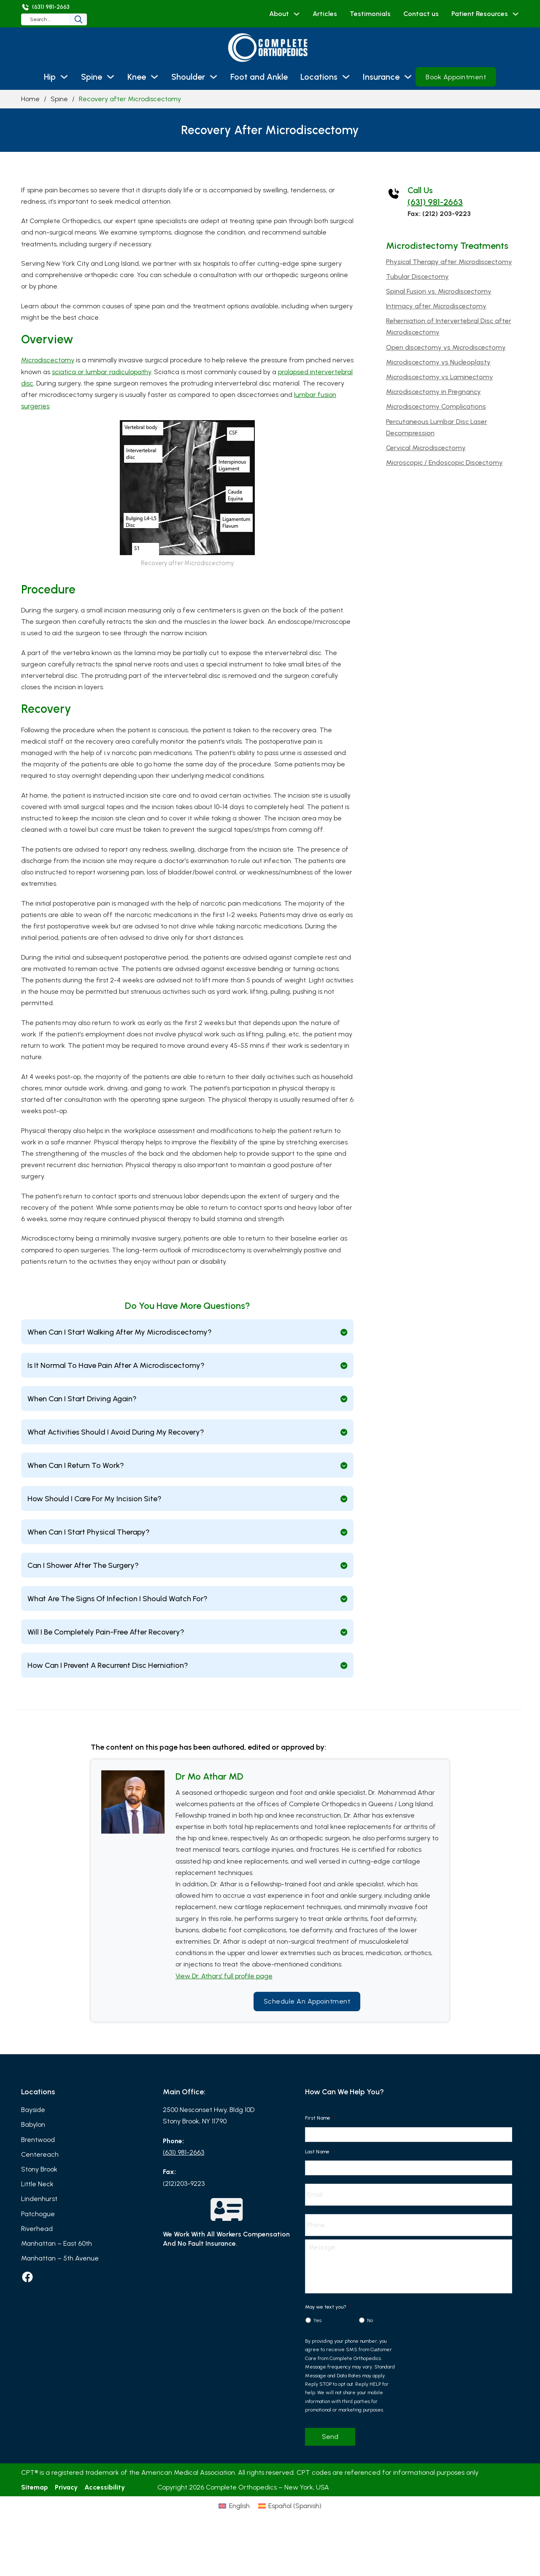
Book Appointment (456, 77)
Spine (91, 77)
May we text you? (328, 2320)
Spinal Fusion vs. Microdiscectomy (438, 291)
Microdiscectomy (47, 360)
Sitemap (34, 2501)
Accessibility (104, 2501)
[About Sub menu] (296, 14)
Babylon (33, 2124)
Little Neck (37, 2184)
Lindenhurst (39, 2199)
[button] (187, 1332)
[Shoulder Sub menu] (213, 77)
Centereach (40, 2154)
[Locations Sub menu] (346, 77)
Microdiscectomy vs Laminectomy (439, 377)
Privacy (66, 2501)
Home (30, 99)
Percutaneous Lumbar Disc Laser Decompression (436, 427)
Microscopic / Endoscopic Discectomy (444, 463)
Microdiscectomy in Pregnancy (433, 392)
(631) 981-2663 (435, 202)
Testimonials (370, 14)
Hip (50, 77)
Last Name (320, 2152)
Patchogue (38, 2214)
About (279, 14)
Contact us (421, 14)
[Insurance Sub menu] (408, 77)
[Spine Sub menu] (110, 77)
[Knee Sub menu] (154, 77)
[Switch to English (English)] (234, 2519)
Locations (319, 77)
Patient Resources (479, 14)
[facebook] (27, 2277)
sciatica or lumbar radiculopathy (101, 372)
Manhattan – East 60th (56, 2243)
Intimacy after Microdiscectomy (436, 306)
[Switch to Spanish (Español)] (290, 2519)
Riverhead (37, 2229)
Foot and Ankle (259, 77)
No (370, 2334)
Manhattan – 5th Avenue (60, 2258)
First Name (320, 2118)
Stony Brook (39, 2169)
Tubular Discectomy (417, 276)
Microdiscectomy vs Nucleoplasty (438, 362)
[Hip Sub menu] (64, 77)
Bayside (33, 2110)
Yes (317, 2334)
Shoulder (188, 77)
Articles (325, 14)
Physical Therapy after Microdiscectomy (449, 262)
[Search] (105, 19)
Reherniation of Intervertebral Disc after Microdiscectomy (448, 326)
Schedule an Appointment (307, 2001)
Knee (136, 77)
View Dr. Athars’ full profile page (224, 1976)
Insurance (381, 77)
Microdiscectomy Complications (436, 406)
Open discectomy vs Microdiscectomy (446, 347)
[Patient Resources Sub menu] (515, 14)
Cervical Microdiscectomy (426, 448)
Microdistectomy (422, 245)
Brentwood (38, 2140)
